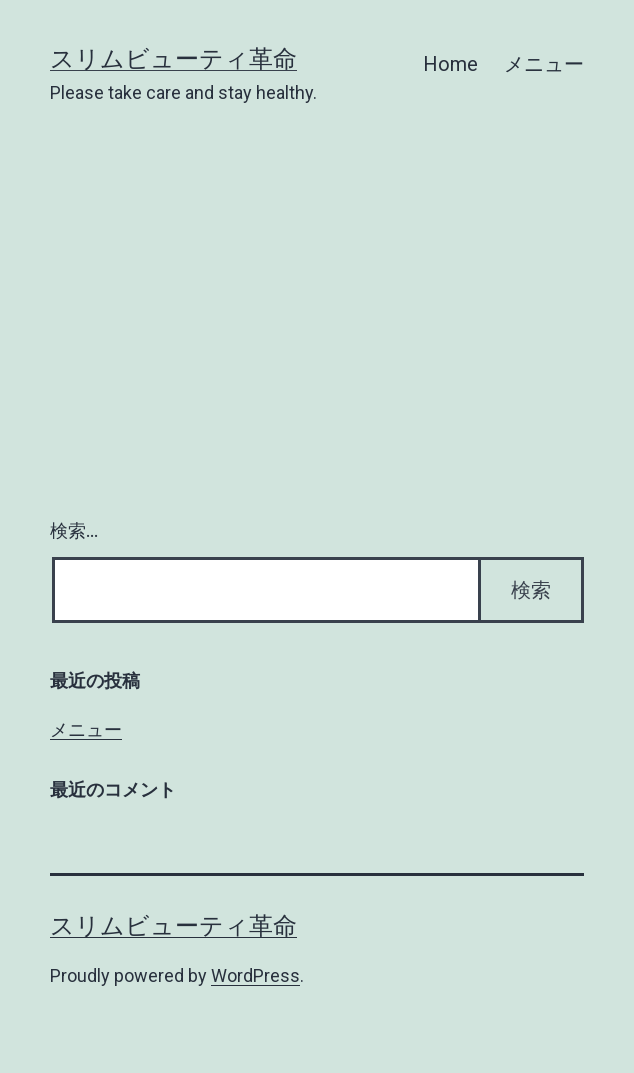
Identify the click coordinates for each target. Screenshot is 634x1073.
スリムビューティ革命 (173, 59)
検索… (74, 530)
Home (450, 64)
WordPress (255, 975)
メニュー (544, 64)
